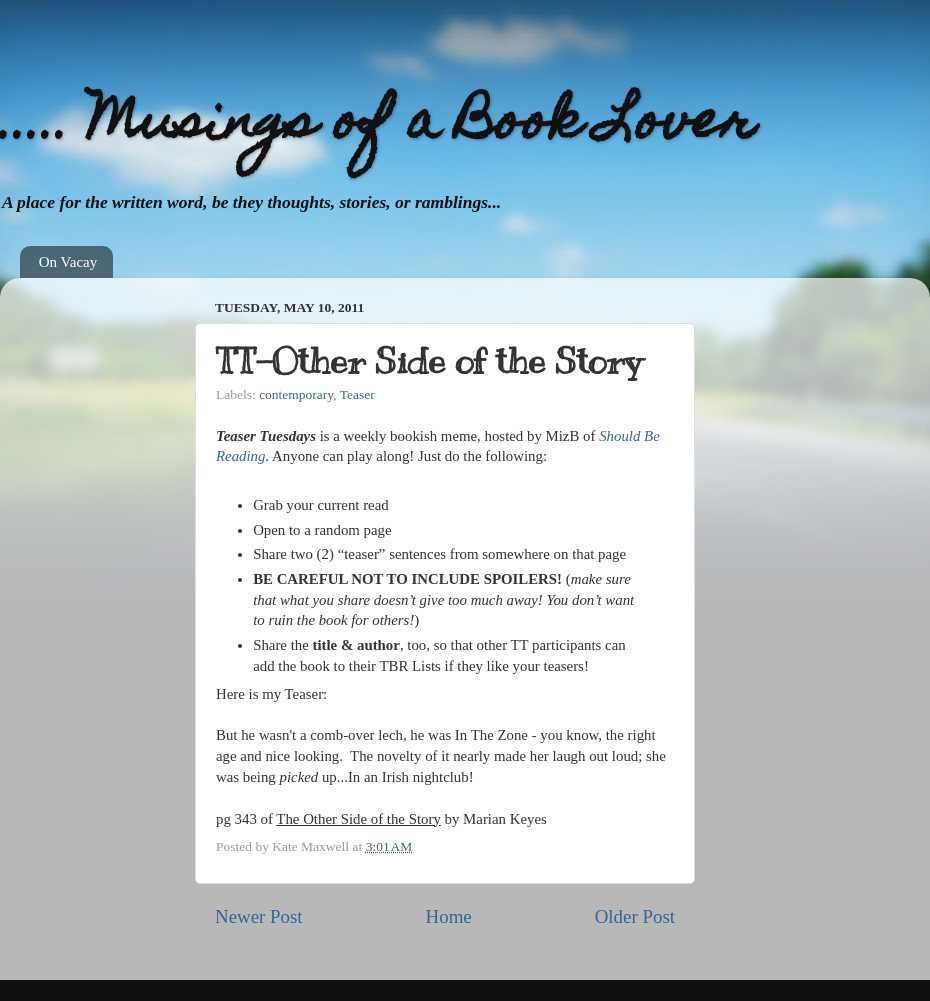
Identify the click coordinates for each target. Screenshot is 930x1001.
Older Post (635, 916)
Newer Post (259, 916)
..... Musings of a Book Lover (378, 125)
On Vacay (68, 262)
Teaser (357, 394)
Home (449, 916)
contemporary (296, 394)
